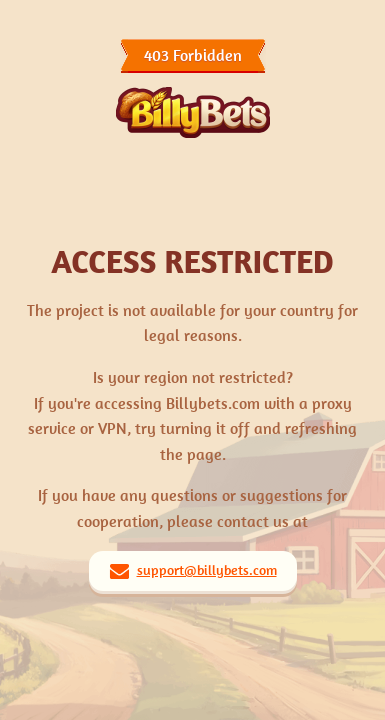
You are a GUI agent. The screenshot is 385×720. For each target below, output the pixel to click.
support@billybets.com (207, 570)
